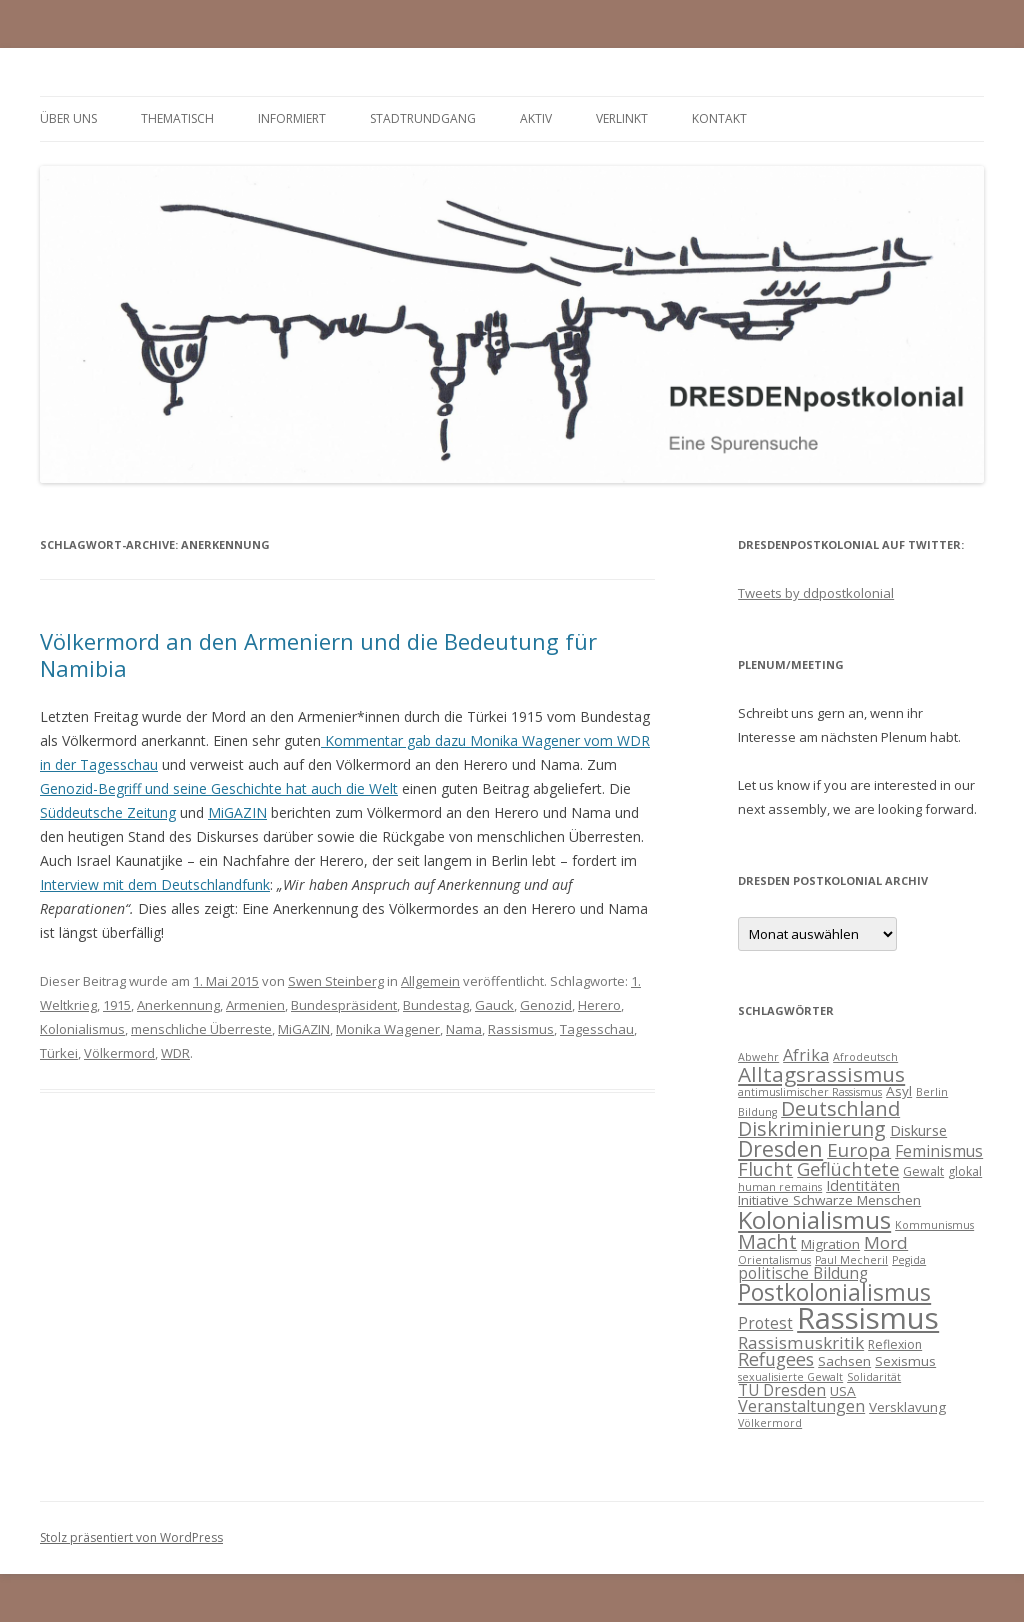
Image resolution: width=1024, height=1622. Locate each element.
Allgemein (430, 981)
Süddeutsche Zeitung (108, 812)
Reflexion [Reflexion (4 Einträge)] (895, 1344)
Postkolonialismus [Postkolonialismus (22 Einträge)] (834, 1292)
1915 (117, 1005)
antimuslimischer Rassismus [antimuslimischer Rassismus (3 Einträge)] (810, 1092)
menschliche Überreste (201, 1029)
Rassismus (521, 1029)
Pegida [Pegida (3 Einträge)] (909, 1260)
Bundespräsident (344, 1005)
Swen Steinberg (336, 981)
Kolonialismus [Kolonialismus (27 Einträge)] (814, 1219)
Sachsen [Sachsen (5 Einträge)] (844, 1361)
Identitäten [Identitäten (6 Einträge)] (863, 1185)
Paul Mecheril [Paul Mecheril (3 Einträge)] (851, 1260)
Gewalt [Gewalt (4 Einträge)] (923, 1171)
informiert (292, 118)
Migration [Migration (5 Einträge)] (830, 1244)
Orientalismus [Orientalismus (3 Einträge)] (774, 1260)
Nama (464, 1029)
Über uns (68, 118)
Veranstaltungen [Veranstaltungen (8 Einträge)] (801, 1406)
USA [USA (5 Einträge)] (843, 1391)
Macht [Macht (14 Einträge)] (767, 1241)
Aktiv (536, 118)
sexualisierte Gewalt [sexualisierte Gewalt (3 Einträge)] (790, 1377)
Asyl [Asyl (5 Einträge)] (899, 1091)
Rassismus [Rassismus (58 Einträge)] (868, 1318)
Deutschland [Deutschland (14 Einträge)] (840, 1108)
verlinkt (622, 118)
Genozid (546, 1005)
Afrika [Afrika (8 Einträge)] (806, 1055)
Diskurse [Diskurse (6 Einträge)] (918, 1130)
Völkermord (119, 1053)
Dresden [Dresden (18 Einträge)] (780, 1148)
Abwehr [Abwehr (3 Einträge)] (758, 1057)
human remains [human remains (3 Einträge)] (780, 1187)
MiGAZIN (237, 812)
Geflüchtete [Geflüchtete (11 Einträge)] (848, 1168)
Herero (599, 1005)
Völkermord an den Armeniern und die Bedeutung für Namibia (318, 654)
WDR (175, 1053)
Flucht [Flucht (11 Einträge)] (765, 1168)
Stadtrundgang (423, 118)
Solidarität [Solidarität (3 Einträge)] (874, 1377)
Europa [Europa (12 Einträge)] (859, 1150)
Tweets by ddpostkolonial (816, 593)
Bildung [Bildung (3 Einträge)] (757, 1112)
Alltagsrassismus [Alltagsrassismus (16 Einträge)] (821, 1074)
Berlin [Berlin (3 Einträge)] (932, 1092)
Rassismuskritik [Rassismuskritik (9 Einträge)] (801, 1342)
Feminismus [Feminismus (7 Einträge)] (939, 1151)
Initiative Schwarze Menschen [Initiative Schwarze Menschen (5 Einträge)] (829, 1200)
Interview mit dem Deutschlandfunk (155, 884)
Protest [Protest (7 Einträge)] (765, 1323)
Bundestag (436, 1005)
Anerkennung (178, 1005)
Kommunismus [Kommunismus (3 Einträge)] (934, 1225)
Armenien (255, 1005)
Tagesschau (597, 1029)
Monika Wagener (388, 1029)
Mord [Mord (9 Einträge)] (886, 1242)
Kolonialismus (82, 1029)
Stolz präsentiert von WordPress (131, 1537)
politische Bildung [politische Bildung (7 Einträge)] (803, 1273)
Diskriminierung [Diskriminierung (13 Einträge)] (812, 1128)
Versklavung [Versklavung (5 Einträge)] (907, 1407)
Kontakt (719, 118)
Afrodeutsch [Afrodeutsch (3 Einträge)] (865, 1057)
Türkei (59, 1053)
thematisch (177, 118)
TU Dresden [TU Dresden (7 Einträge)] (782, 1390)
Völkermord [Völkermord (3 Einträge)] (770, 1423)
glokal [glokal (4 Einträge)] (965, 1171)
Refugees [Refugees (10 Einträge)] (776, 1359)
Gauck (494, 1005)
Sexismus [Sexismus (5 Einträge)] (905, 1361)
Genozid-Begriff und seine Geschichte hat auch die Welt (219, 788)
